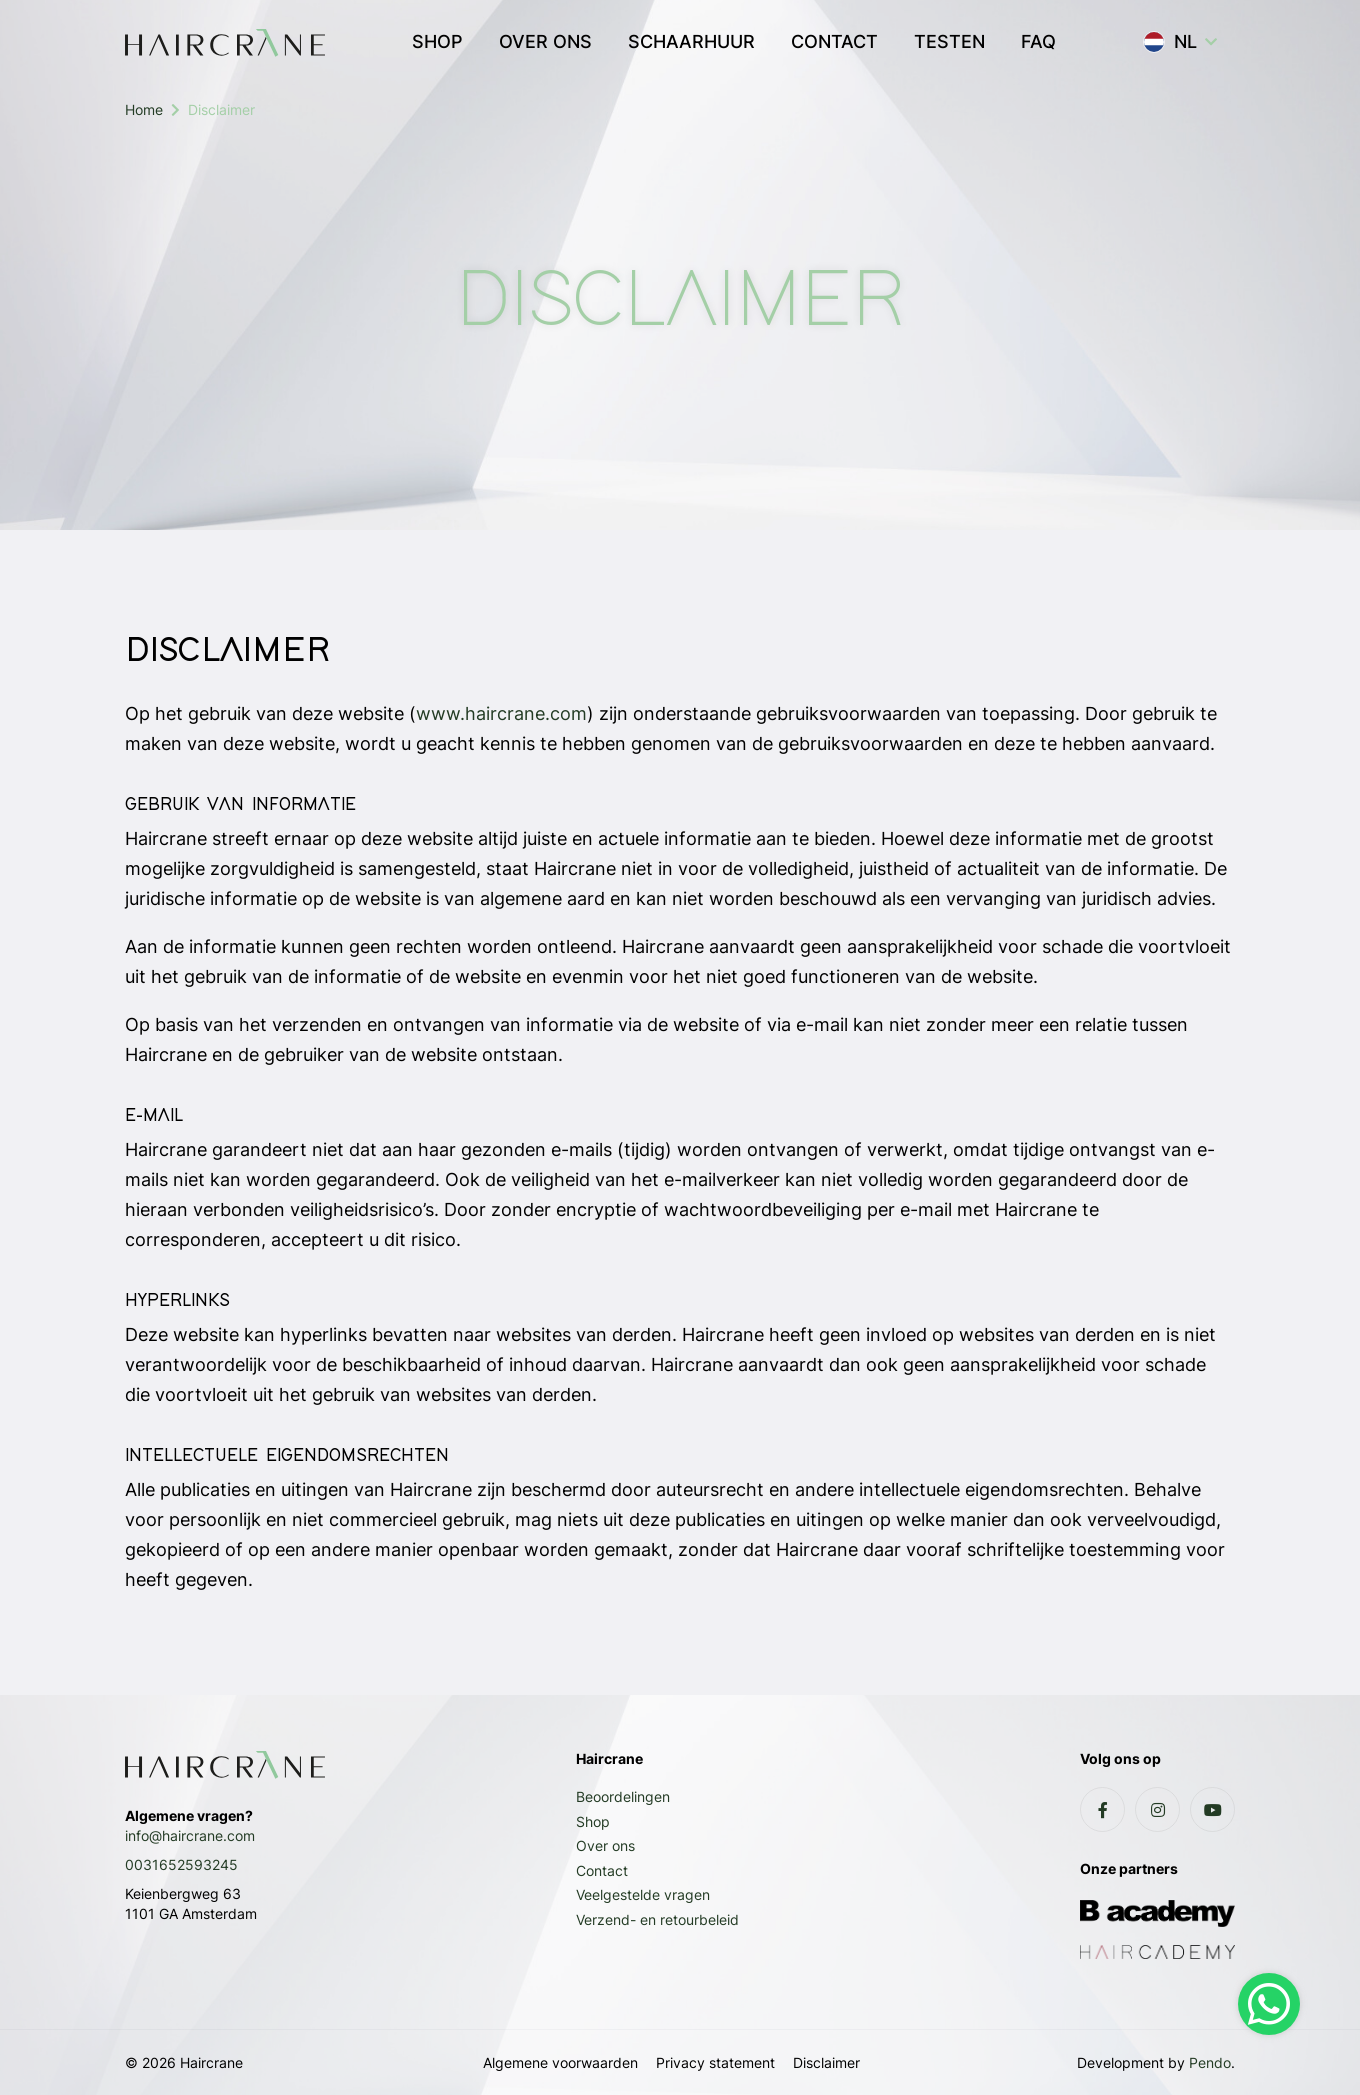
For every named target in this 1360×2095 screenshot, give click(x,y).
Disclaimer (826, 2062)
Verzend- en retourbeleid (657, 1919)
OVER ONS (545, 41)
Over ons (605, 1845)
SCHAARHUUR (691, 41)
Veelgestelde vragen (643, 1894)
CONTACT (834, 41)
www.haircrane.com (501, 713)
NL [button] (1170, 42)
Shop (593, 1821)
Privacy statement (715, 2062)
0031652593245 (181, 1864)
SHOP (437, 41)
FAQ (1038, 41)
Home (144, 109)
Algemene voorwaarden (560, 2062)
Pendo (1210, 2062)
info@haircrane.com (190, 1835)
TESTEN (949, 41)
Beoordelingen (623, 1796)
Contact (602, 1870)
